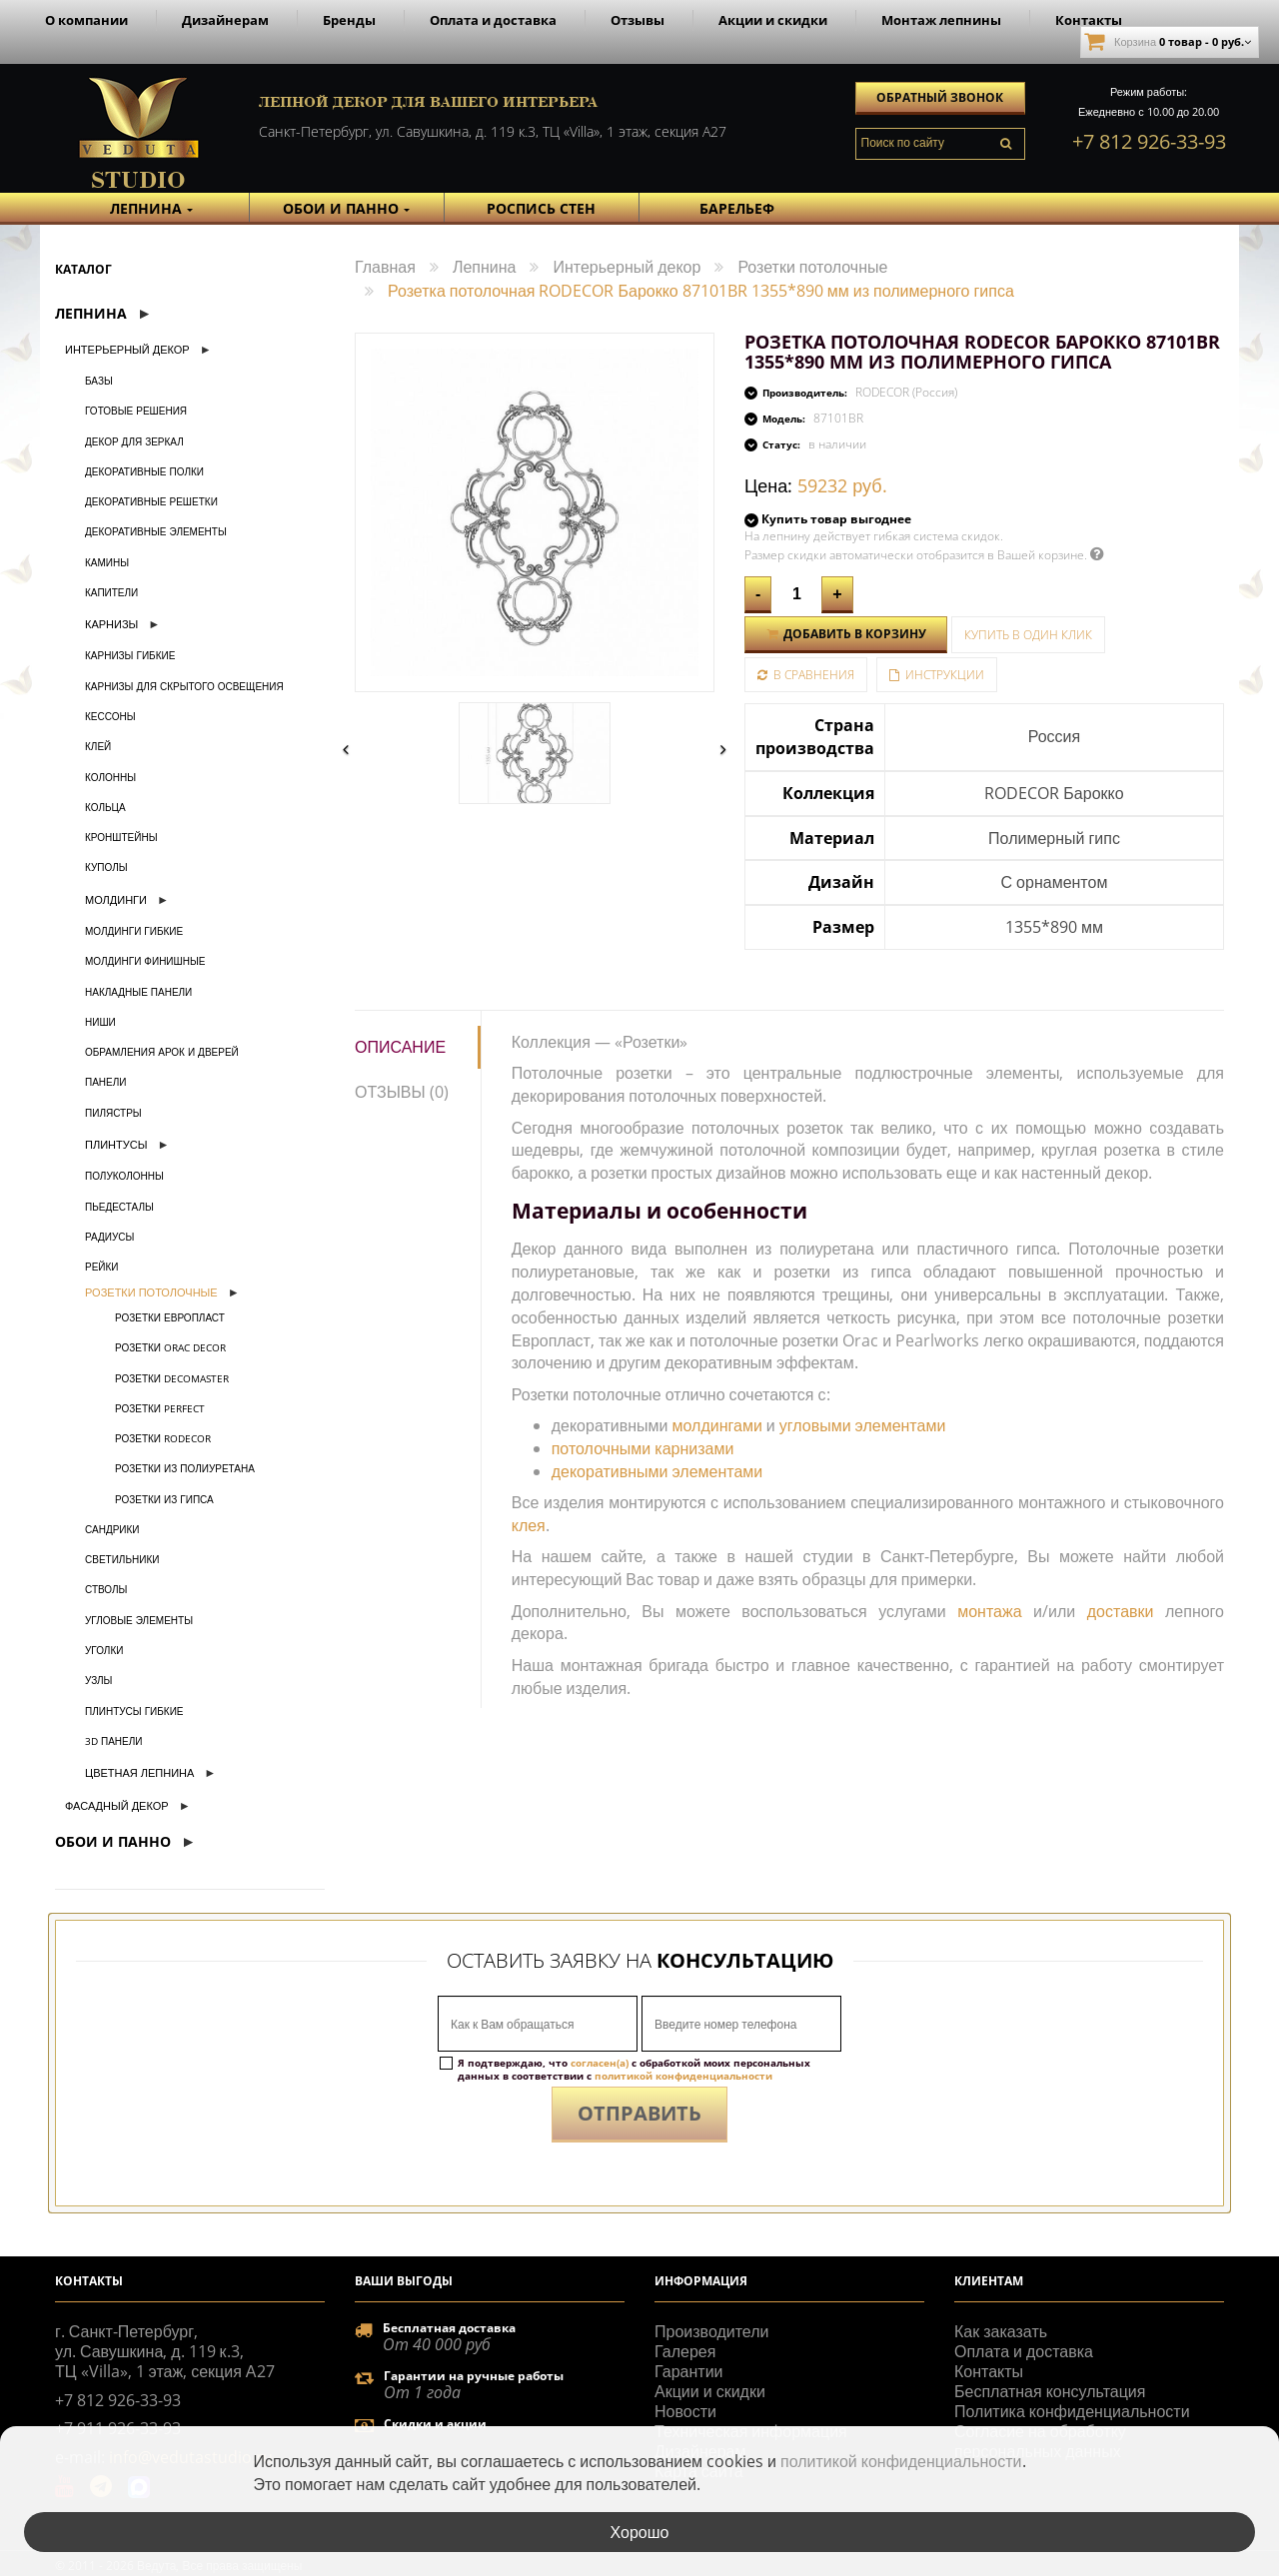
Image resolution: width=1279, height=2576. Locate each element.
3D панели (114, 1741)
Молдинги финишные (145, 961)
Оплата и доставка (493, 20)
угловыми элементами (862, 1425)
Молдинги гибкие (134, 931)
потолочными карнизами (643, 1448)
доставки (1120, 1611)
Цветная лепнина (139, 1772)
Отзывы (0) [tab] (402, 1092)
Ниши (100, 1022)
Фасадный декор (117, 1805)
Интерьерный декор (127, 349)
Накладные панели (138, 992)
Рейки (102, 1267)
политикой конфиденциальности (683, 2076)
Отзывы (637, 20)
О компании (86, 20)
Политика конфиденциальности (1072, 2411)
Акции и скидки (772, 20)
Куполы (106, 867)
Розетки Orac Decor (170, 1347)
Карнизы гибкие (130, 655)
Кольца (105, 807)
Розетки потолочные (151, 1292)
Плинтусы (116, 1144)
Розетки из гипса (164, 1499)
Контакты (1088, 20)
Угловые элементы (139, 1620)
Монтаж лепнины (941, 20)
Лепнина (91, 313)
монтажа (989, 1611)
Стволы (106, 1589)
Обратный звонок (939, 97)
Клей (98, 746)
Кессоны (110, 716)
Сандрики (112, 1529)
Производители (711, 2331)
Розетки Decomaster (172, 1378)
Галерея (684, 2351)
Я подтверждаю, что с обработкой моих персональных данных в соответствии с (634, 2070)
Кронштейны (121, 837)
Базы (99, 381)
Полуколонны (124, 1176)
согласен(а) (600, 2063)
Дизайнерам (225, 20)
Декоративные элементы (156, 531)
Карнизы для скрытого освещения (184, 686)
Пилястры (113, 1113)
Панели (106, 1082)
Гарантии (688, 2371)
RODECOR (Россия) (906, 392)
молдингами (717, 1425)
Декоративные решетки (151, 501)
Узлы (98, 1680)
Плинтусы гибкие (134, 1711)
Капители (111, 592)
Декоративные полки (144, 471)
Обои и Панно (113, 1841)
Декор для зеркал (134, 441)
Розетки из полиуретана (185, 1468)
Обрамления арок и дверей (162, 1052)
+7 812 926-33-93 (1149, 141)
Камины (107, 562)
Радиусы (109, 1237)
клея (529, 1525)
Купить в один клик (1028, 634)
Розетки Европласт (170, 1317)
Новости (685, 2411)
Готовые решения (136, 411)
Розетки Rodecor (163, 1438)
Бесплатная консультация (1049, 2391)
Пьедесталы (119, 1207)
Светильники (122, 1559)
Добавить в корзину (845, 633)
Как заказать (1000, 2331)
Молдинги (116, 899)
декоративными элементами (657, 1471)
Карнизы (111, 623)
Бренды (349, 20)
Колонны (110, 777)
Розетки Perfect (160, 1408)
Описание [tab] (400, 1047)
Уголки (104, 1650)
